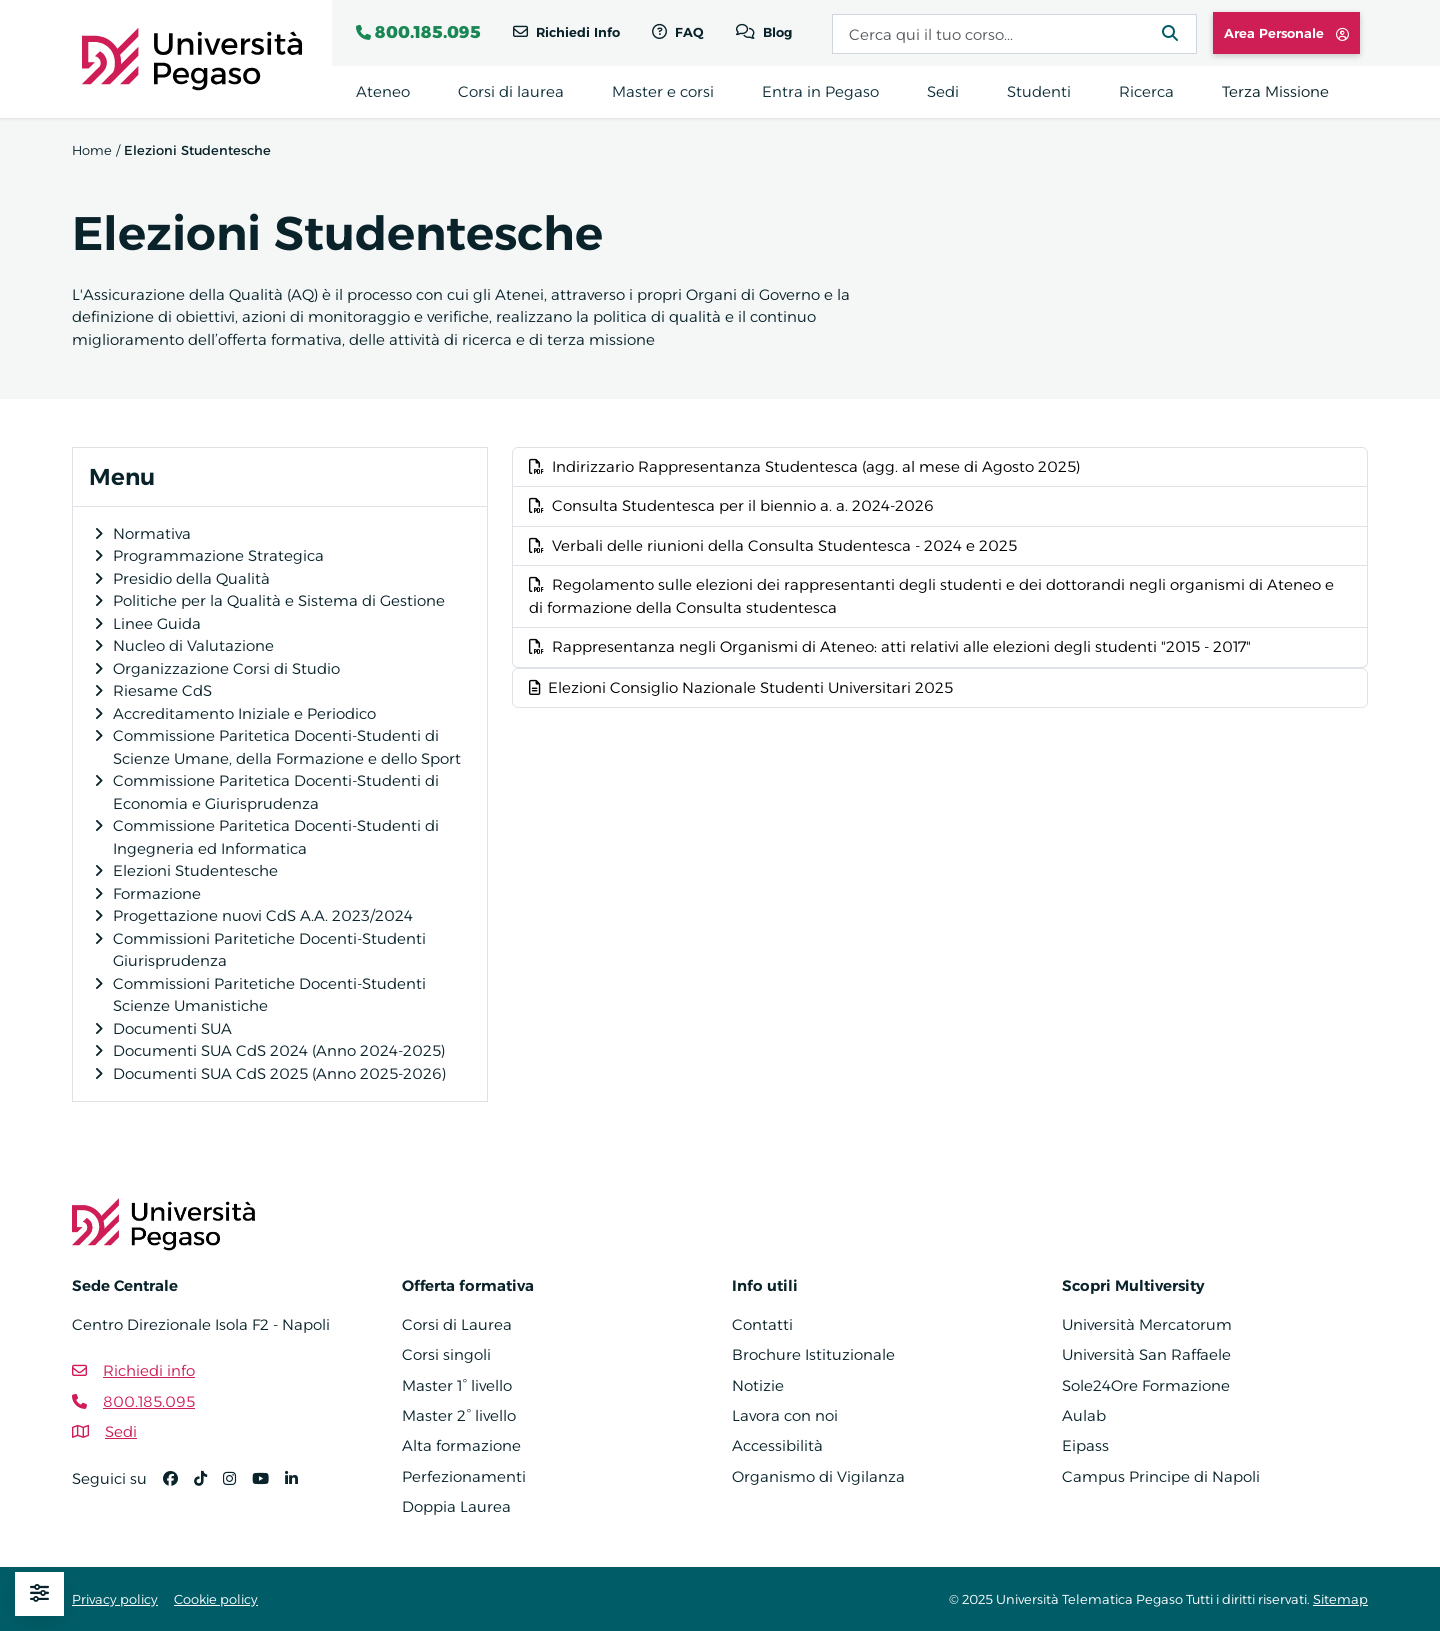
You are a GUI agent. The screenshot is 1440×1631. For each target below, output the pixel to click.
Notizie (758, 1385)
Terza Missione (1275, 91)
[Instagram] (237, 1487)
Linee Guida (157, 623)
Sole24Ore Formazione (1146, 1385)
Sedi (121, 1431)
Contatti (762, 1324)
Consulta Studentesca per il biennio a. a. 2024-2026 (731, 505)
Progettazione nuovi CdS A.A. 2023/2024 (263, 915)
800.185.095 (428, 32)
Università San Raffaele (1146, 1354)
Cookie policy (216, 1599)
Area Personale (1286, 33)
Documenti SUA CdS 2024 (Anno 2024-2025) (279, 1050)
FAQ (687, 32)
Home (92, 150)
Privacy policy (115, 1599)
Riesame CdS (162, 690)
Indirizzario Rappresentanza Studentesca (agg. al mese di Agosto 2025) (804, 466)
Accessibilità (777, 1445)
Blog (775, 32)
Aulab (1084, 1415)
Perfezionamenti (464, 1476)
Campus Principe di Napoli (1161, 1476)
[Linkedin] (299, 1487)
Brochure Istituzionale (813, 1354)
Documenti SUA (172, 1028)
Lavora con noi (785, 1415)
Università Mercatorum (1147, 1324)
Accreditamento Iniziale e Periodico (244, 713)
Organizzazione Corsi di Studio (226, 668)
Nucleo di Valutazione (193, 645)
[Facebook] (178, 1487)
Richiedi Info (576, 32)
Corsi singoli (446, 1354)
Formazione (157, 893)
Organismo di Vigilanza (818, 1476)
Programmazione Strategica (218, 555)
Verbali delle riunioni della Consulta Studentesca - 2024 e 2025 (773, 545)
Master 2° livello (459, 1415)
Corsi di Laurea (457, 1324)
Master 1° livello (457, 1385)
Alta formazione (461, 1445)
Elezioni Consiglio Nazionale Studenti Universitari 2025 (741, 687)
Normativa (152, 533)
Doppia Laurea (456, 1506)
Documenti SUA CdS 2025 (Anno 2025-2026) (279, 1073)
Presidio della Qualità (191, 578)
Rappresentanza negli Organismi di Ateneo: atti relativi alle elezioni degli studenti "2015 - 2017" (890, 646)
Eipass (1085, 1445)
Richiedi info (149, 1370)
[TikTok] (208, 1487)
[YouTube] (268, 1487)
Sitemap (1340, 1599)
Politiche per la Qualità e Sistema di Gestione (279, 600)
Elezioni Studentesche (195, 870)
